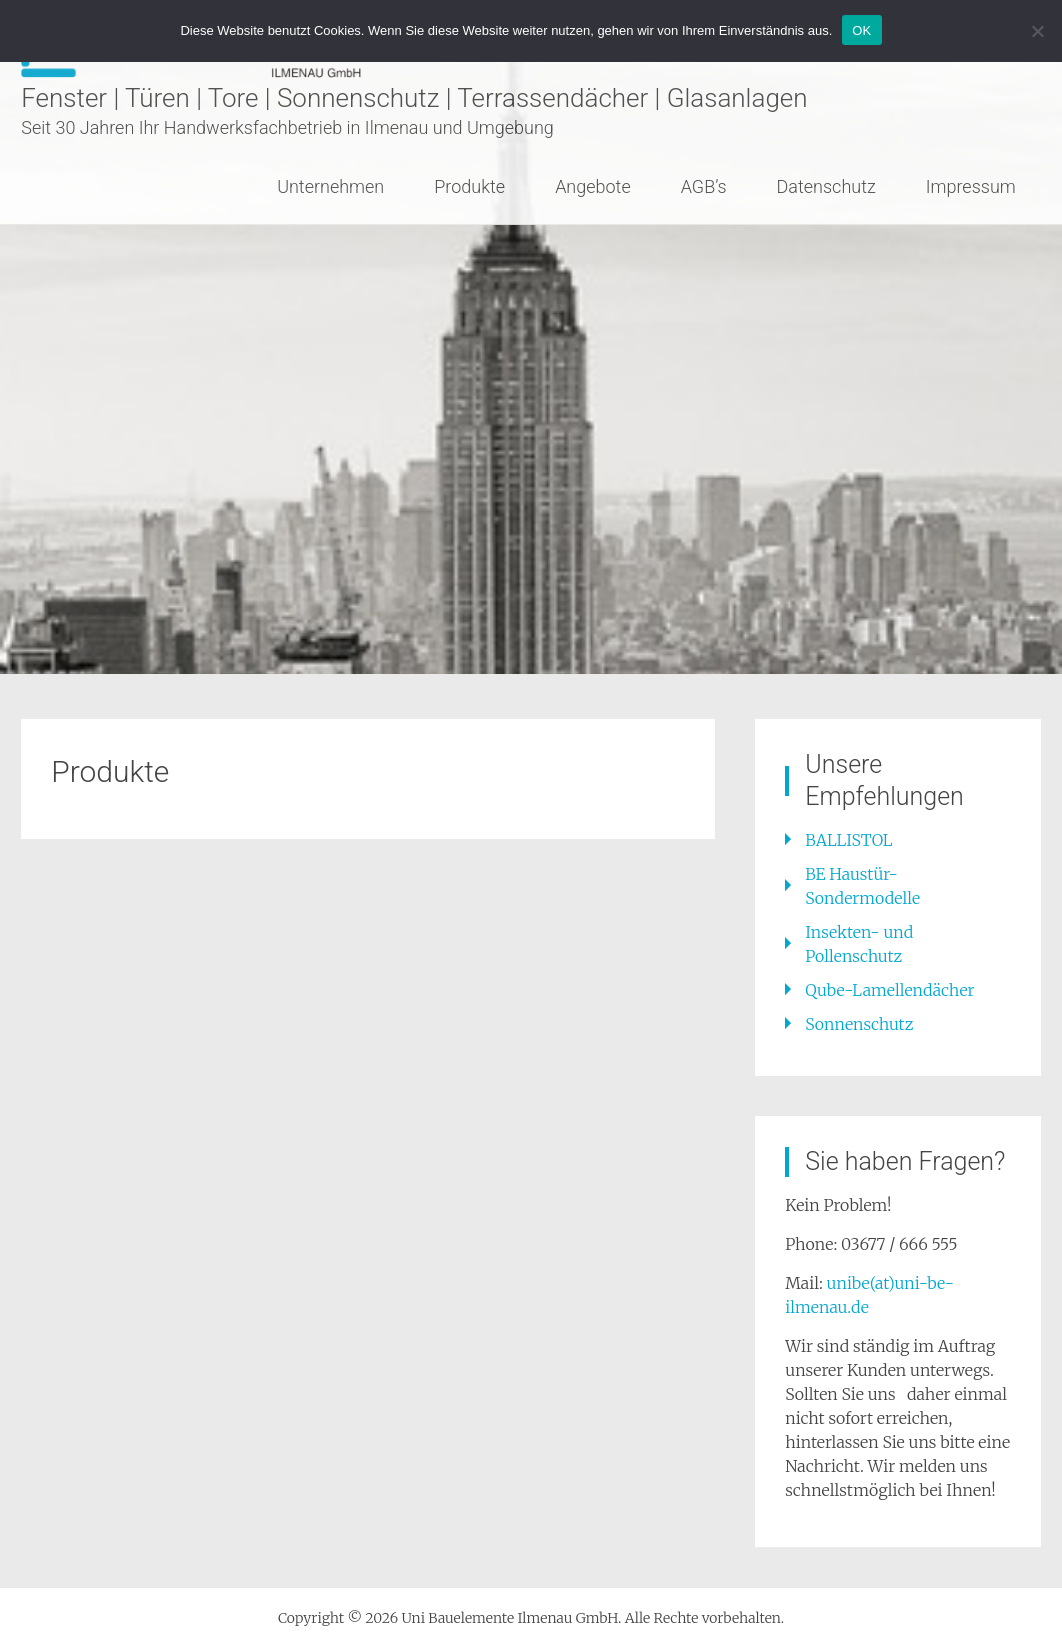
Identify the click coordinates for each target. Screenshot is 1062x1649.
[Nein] (1037, 31)
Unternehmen (330, 186)
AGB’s (704, 186)
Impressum (971, 186)
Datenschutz (826, 186)
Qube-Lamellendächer (889, 990)
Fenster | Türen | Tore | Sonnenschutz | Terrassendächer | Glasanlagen (414, 98)
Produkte (469, 186)
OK (861, 30)
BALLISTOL (848, 840)
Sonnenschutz (859, 1024)
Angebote (593, 186)
